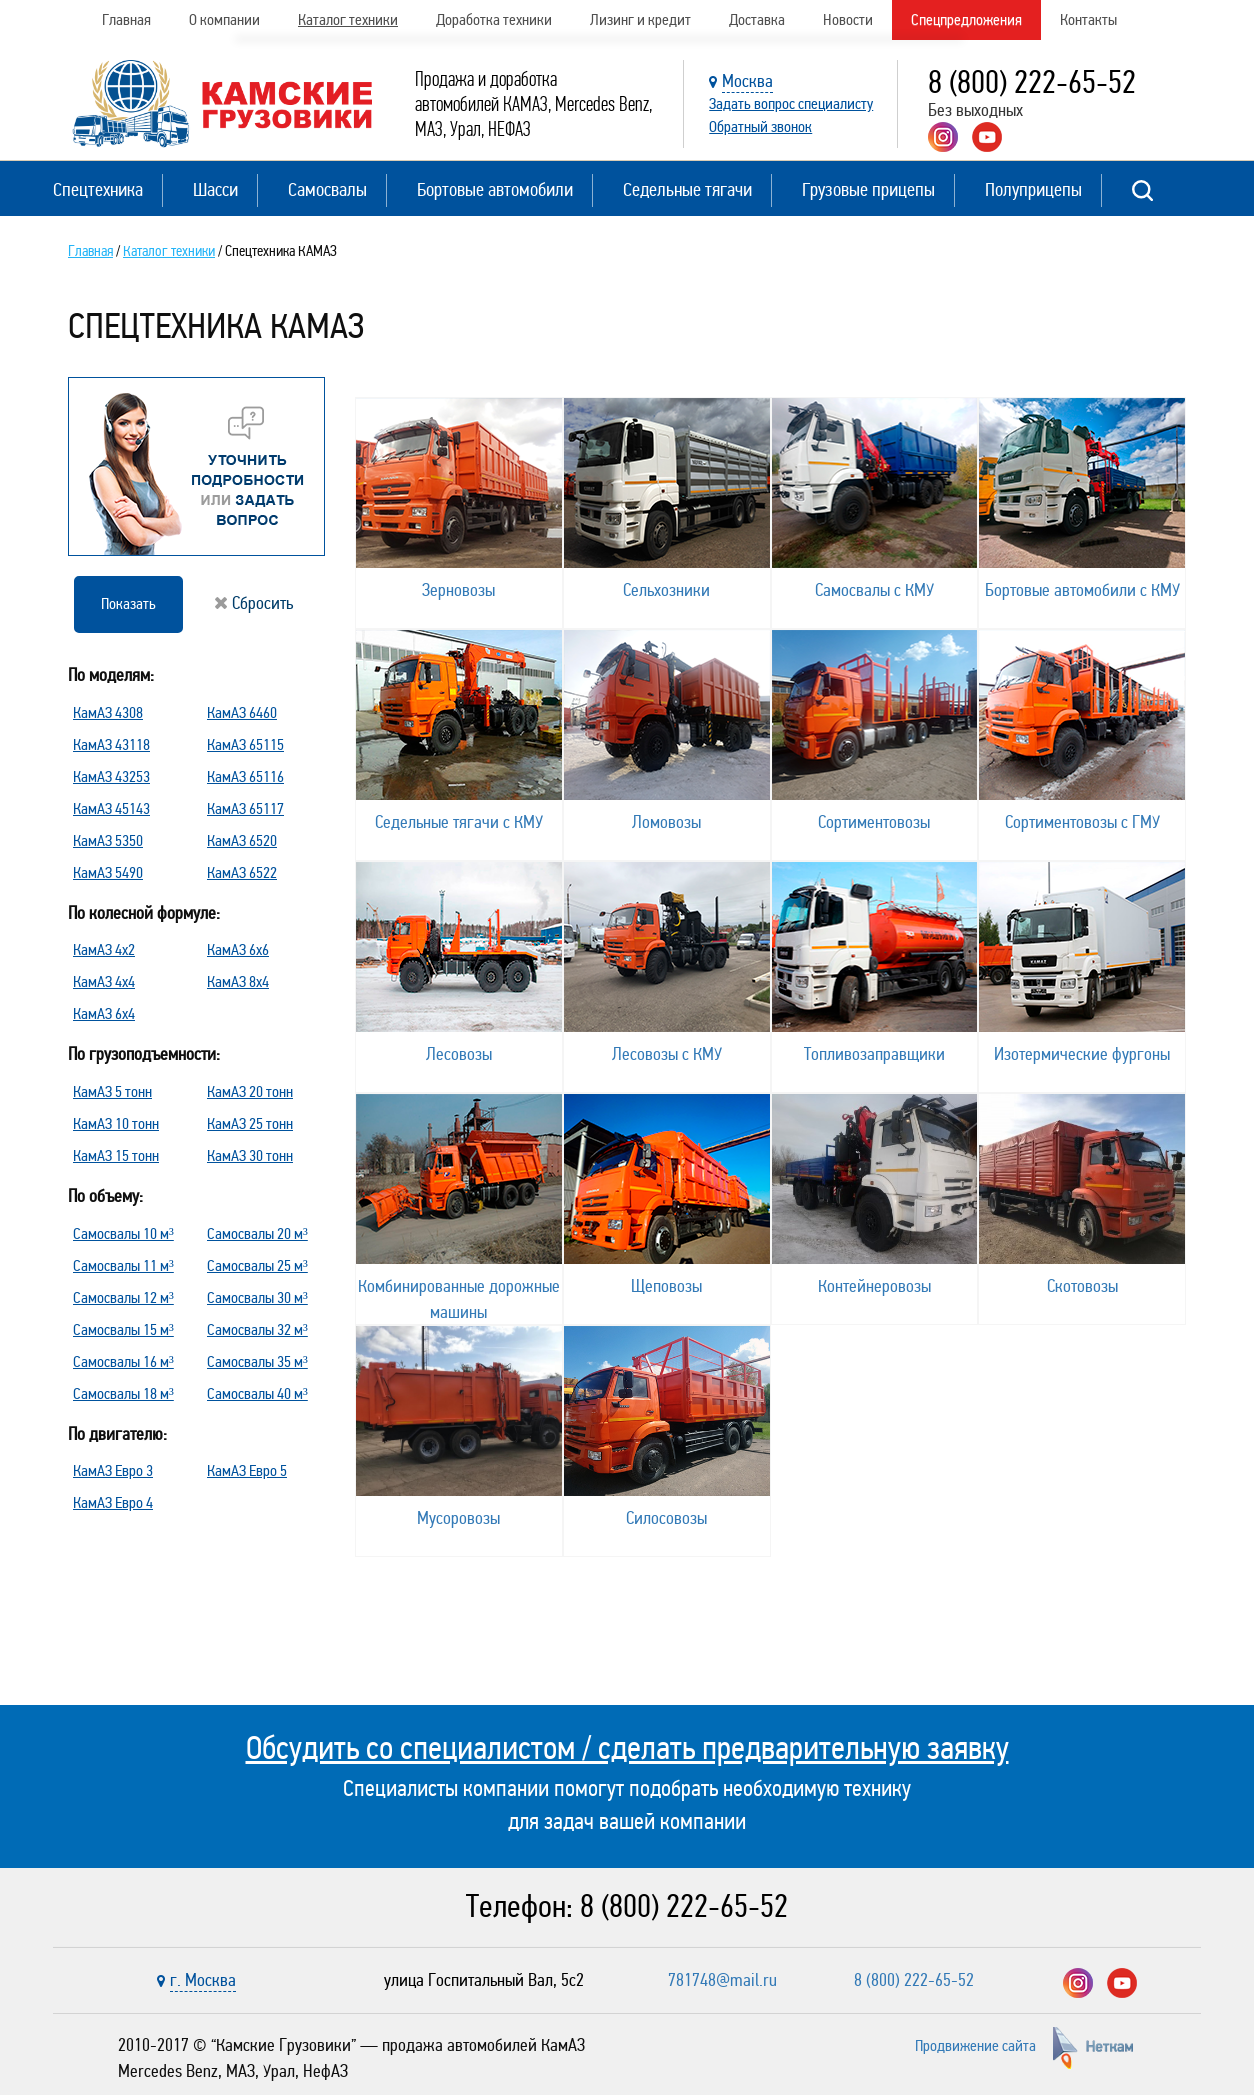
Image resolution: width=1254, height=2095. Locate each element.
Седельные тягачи (687, 189)
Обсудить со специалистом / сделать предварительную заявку (627, 1748)
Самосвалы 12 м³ (123, 1297)
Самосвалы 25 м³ (257, 1265)
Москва (747, 81)
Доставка (757, 19)
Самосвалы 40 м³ (257, 1393)
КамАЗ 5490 (108, 872)
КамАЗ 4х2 (104, 949)
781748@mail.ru (722, 1980)
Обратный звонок (760, 126)
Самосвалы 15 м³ (123, 1329)
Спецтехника (98, 189)
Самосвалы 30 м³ (257, 1297)
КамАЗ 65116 (245, 776)
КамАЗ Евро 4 (113, 1502)
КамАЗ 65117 (245, 808)
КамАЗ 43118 (111, 744)
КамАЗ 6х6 (238, 949)
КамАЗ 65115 (245, 744)
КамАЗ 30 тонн (250, 1155)
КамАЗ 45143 (111, 808)
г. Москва (203, 1980)
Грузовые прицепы (868, 189)
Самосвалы (327, 189)
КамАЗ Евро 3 (113, 1470)
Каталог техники (348, 19)
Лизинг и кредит (640, 19)
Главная (126, 19)
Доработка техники (494, 19)
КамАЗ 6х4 (104, 1013)
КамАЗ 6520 (242, 840)
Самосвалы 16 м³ (123, 1361)
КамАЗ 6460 (242, 712)
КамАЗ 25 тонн (250, 1123)
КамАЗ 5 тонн (112, 1091)
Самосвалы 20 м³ (257, 1233)
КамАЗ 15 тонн (116, 1155)
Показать (128, 603)
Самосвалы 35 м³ (257, 1361)
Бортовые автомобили (495, 189)
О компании (224, 19)
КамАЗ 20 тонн (250, 1091)
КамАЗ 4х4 (104, 981)
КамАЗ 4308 (108, 712)
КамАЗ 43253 (111, 776)
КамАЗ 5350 (108, 840)
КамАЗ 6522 (242, 872)
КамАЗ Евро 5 (247, 1470)
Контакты (1088, 19)
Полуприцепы (1033, 189)
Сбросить (253, 603)
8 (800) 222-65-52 (1032, 82)
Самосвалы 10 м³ (123, 1233)
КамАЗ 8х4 (238, 981)
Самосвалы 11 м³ (123, 1265)
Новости (848, 19)
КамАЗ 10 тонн (116, 1123)
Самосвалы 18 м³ (123, 1393)
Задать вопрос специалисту (791, 103)
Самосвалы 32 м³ (257, 1329)
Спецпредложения (966, 19)
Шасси (215, 189)
